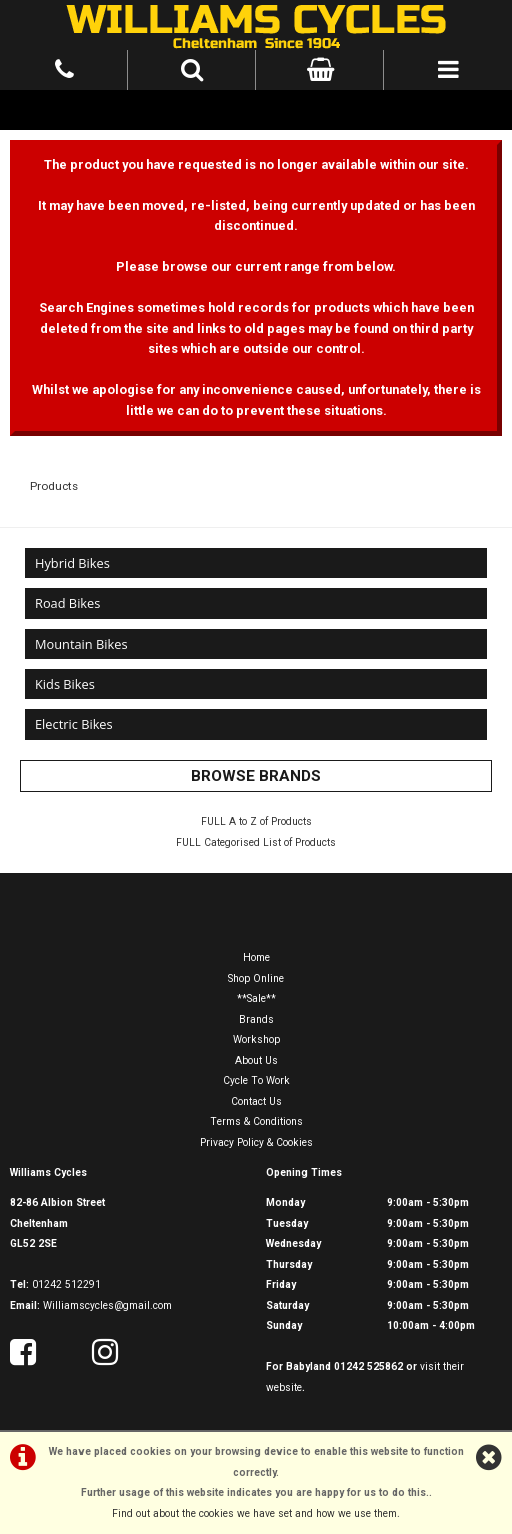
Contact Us (256, 1101)
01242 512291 (66, 1284)
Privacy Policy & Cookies (256, 1142)
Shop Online (256, 978)
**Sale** (256, 998)
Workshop (256, 1039)
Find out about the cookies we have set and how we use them (254, 1513)
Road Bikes (67, 603)
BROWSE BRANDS (256, 776)
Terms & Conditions (256, 1121)
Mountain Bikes (81, 644)
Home (256, 957)
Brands (256, 1019)
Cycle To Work (256, 1080)
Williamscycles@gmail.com (107, 1305)
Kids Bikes (65, 684)
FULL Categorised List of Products (256, 842)
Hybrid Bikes (72, 563)
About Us (256, 1060)
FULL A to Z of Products (256, 821)
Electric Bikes (74, 724)
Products (54, 486)
